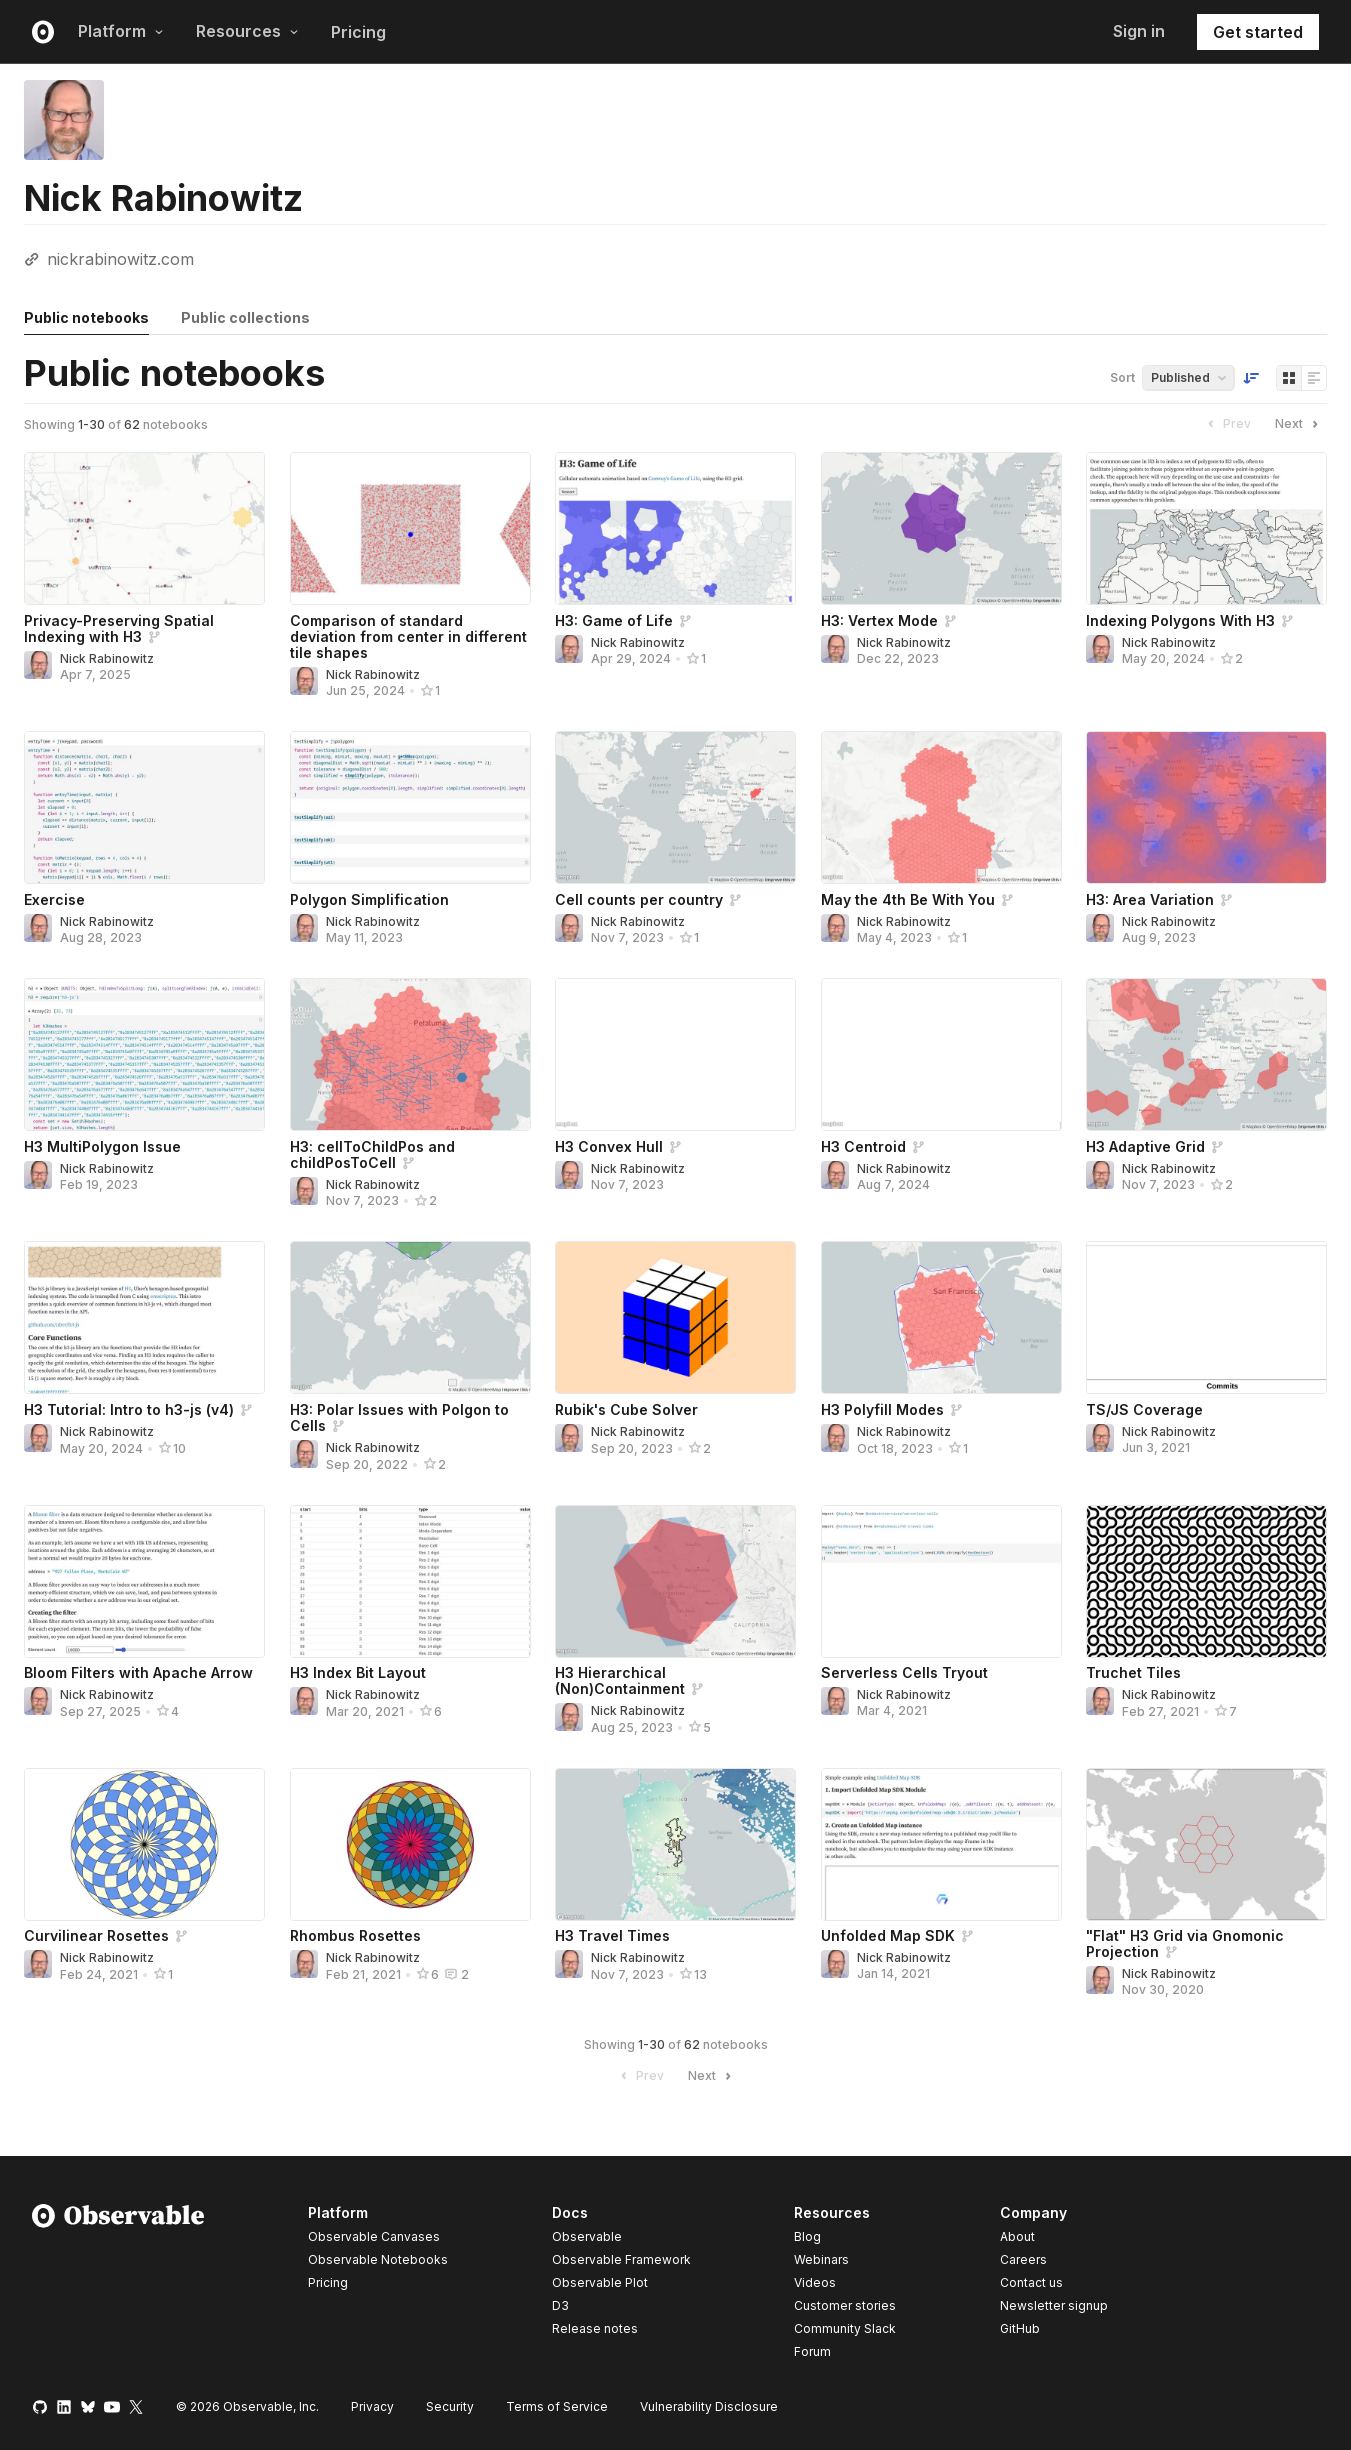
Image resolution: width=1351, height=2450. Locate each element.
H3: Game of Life (614, 620)
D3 (560, 2305)
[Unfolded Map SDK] (941, 1844)
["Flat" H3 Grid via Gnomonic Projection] (1206, 1844)
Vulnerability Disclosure (709, 2406)
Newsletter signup (1054, 2306)
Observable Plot (600, 2282)
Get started (1258, 32)
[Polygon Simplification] (410, 807)
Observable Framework (621, 2259)
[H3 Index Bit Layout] (410, 1581)
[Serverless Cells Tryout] (941, 1581)
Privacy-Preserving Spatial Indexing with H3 (119, 628)
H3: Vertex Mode (879, 620)
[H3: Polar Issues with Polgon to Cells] (410, 1317)
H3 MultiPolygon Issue (102, 1146)
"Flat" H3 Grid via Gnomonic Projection (1185, 1943)
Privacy (372, 2406)
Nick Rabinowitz (107, 658)
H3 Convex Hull (609, 1146)
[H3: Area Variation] (1206, 807)
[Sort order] (1251, 378)
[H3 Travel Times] (675, 1844)
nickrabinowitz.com (120, 259)
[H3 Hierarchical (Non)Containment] (675, 1581)
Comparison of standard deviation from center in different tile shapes (408, 636)
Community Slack (845, 2328)
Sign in (1139, 31)
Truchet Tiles (1133, 1672)
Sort (1122, 377)
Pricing (358, 32)
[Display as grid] (1289, 378)
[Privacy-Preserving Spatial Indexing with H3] (144, 528)
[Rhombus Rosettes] (410, 1844)
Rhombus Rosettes (355, 1935)
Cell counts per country (639, 899)
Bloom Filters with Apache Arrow (138, 1672)
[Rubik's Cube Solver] (675, 1317)
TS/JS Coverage (1144, 1409)
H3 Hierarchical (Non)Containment (620, 1680)
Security (450, 2406)
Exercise (54, 899)
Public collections (245, 317)
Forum (812, 2351)
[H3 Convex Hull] (675, 1054)
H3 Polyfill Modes (882, 1409)
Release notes (595, 2328)
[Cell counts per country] (675, 807)
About (1017, 2236)
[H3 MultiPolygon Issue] (144, 1054)
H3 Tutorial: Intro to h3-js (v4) (129, 1409)
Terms (557, 2406)
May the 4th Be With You (908, 899)
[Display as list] (1314, 378)
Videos (815, 2282)
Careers (1023, 2259)
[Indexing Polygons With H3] (1206, 528)
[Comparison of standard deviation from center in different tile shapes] (410, 528)
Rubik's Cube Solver (626, 1409)
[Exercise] (144, 807)
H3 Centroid (863, 1146)
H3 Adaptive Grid (1145, 1146)
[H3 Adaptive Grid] (1206, 1054)
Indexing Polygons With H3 (1180, 620)
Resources (247, 31)
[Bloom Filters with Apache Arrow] (144, 1581)
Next (1299, 424)
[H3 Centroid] (941, 1054)
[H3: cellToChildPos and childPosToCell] (410, 1054)
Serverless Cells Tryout (904, 1672)
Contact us (1031, 2283)
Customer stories (845, 2305)
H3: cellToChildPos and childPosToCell (372, 1154)
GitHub (1020, 2328)
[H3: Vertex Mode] (941, 528)
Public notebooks (86, 317)
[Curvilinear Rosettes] (144, 1844)
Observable (587, 2236)
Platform (121, 31)
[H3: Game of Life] (675, 528)
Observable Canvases (374, 2236)
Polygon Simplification (369, 899)
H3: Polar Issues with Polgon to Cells (399, 1417)
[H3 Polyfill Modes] (941, 1317)
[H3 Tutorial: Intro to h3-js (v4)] (144, 1317)
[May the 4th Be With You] (941, 807)
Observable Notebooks (378, 2259)
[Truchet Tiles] (1206, 1581)
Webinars (821, 2259)
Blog (807, 2236)
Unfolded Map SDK (888, 1935)
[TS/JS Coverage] (1206, 1317)
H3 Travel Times (612, 1935)
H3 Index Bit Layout (358, 1672)
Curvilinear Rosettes (96, 1935)
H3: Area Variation (1150, 899)
